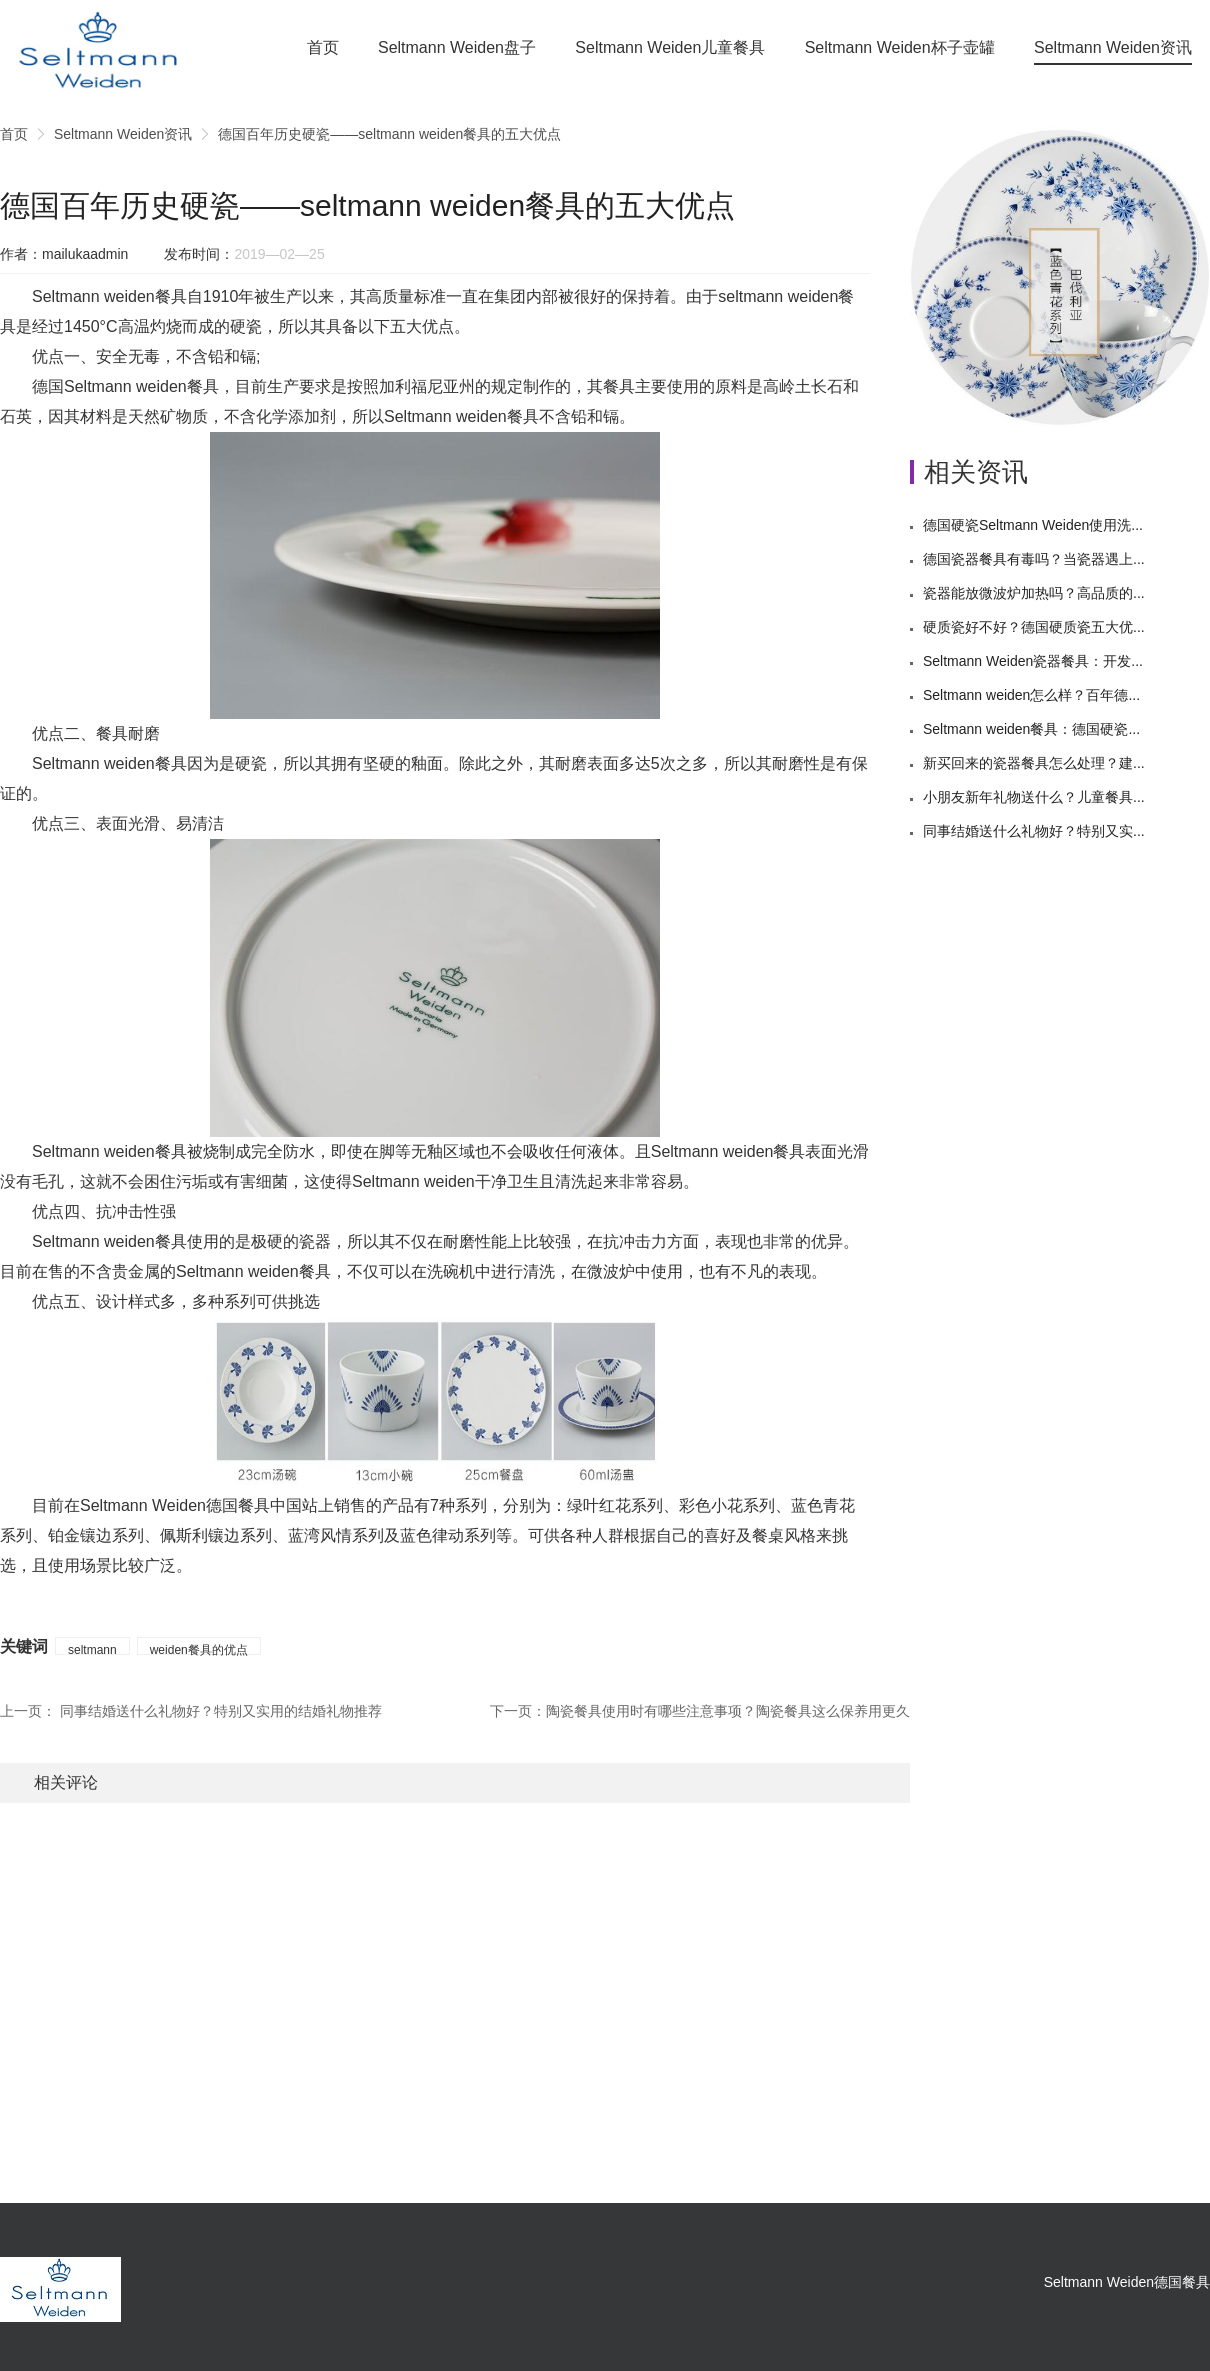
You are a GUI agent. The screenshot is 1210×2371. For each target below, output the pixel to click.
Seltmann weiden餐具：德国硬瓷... (1031, 729)
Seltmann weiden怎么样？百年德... (1031, 695)
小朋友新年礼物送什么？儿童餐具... (1034, 797)
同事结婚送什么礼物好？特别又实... (1034, 831)
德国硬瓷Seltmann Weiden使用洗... (1033, 525)
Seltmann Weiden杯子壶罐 (900, 47)
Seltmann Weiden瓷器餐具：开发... (1033, 661)
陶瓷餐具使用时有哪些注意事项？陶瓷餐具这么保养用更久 (728, 1711)
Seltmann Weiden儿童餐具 (670, 47)
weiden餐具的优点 (199, 1649)
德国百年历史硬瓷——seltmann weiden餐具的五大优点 (389, 134)
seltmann (92, 1649)
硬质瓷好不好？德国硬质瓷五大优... (1034, 627)
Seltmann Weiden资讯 (1113, 47)
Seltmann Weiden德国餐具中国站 (199, 1505)
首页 (323, 47)
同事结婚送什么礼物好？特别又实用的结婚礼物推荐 (221, 1711)
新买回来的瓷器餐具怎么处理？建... (1034, 763)
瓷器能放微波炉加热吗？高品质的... (1034, 593)
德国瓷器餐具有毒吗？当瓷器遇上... (1034, 559)
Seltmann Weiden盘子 (457, 47)
